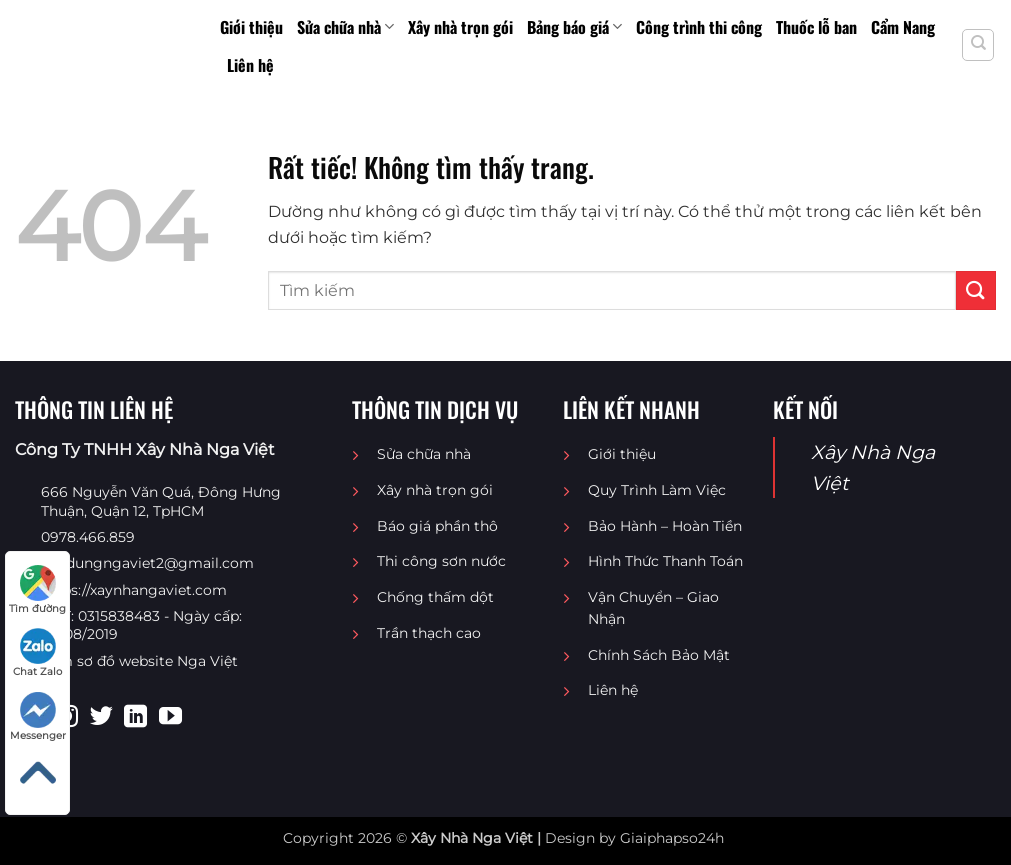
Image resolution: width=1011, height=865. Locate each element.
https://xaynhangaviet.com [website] (134, 590)
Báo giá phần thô (437, 526)
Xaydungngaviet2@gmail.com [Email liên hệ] (147, 563)
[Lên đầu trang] (37, 773)
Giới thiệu (251, 27)
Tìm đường (37, 590)
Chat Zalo (37, 653)
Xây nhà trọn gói (460, 27)
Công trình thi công (699, 27)
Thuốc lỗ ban (816, 27)
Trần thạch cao (429, 633)
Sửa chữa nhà (345, 27)
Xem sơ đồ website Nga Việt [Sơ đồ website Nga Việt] (139, 661)
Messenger (38, 717)
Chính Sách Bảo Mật (659, 655)
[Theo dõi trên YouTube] (170, 718)
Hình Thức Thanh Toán (665, 561)
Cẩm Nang (903, 27)
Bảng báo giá (574, 27)
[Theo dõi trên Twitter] (101, 718)
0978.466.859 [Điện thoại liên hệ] (88, 537)
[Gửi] (976, 290)
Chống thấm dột (435, 597)
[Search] (978, 45)
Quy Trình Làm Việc (657, 490)
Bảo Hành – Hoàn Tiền (665, 526)
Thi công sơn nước (441, 561)
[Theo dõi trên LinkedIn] (135, 718)
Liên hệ (250, 65)
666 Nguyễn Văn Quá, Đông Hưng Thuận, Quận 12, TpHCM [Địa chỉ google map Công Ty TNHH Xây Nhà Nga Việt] (161, 501)
